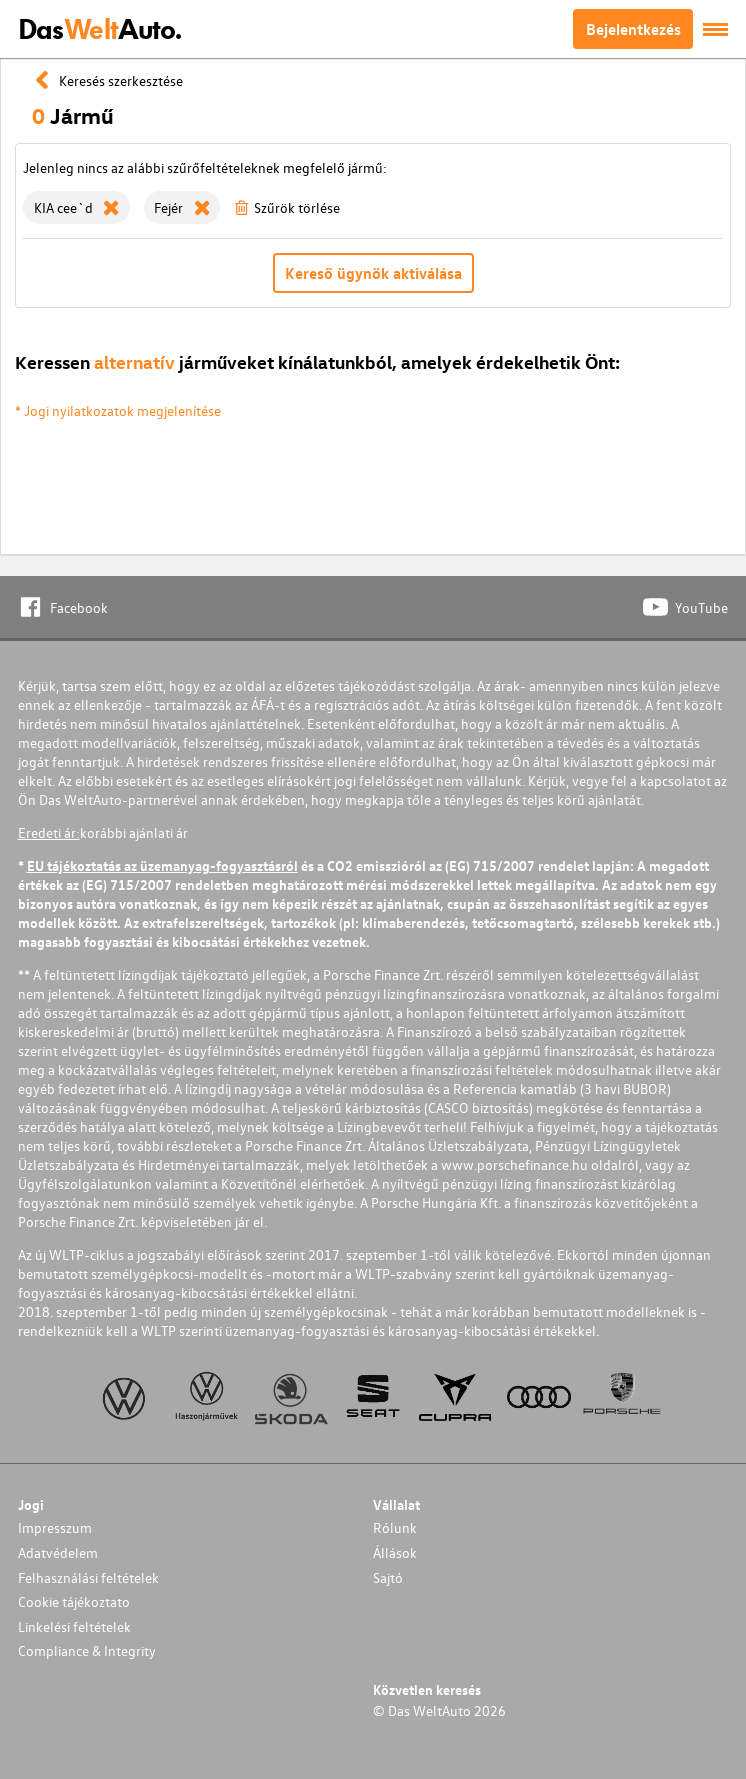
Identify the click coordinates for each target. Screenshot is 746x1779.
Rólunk (395, 1527)
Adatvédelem (58, 1552)
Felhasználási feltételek (88, 1577)
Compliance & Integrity (87, 1650)
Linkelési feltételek (74, 1626)
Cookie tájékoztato (74, 1601)
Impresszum (55, 1527)
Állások (395, 1552)
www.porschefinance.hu (514, 1164)
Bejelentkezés (633, 29)
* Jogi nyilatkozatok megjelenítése (118, 410)
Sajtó (388, 1577)
